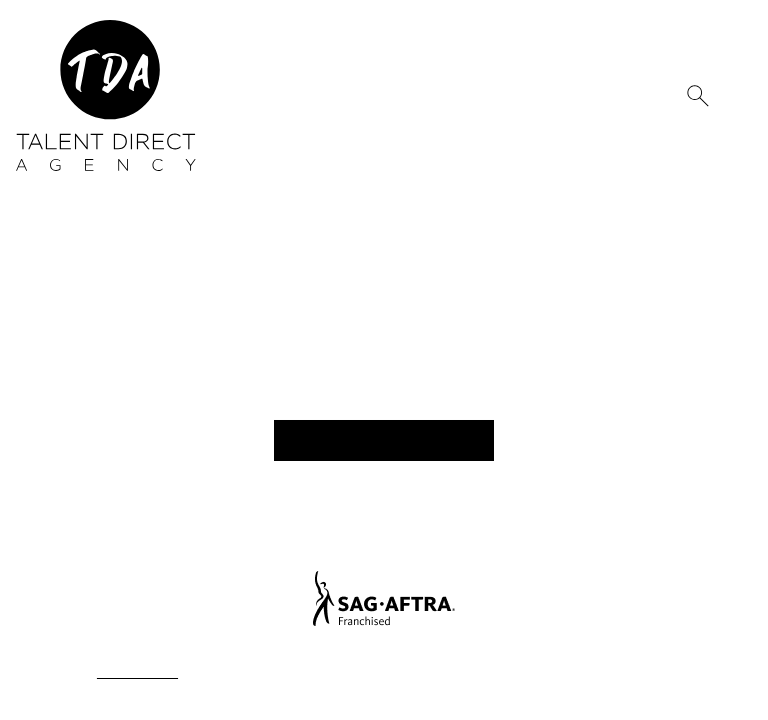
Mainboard (639, 673)
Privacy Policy (133, 673)
